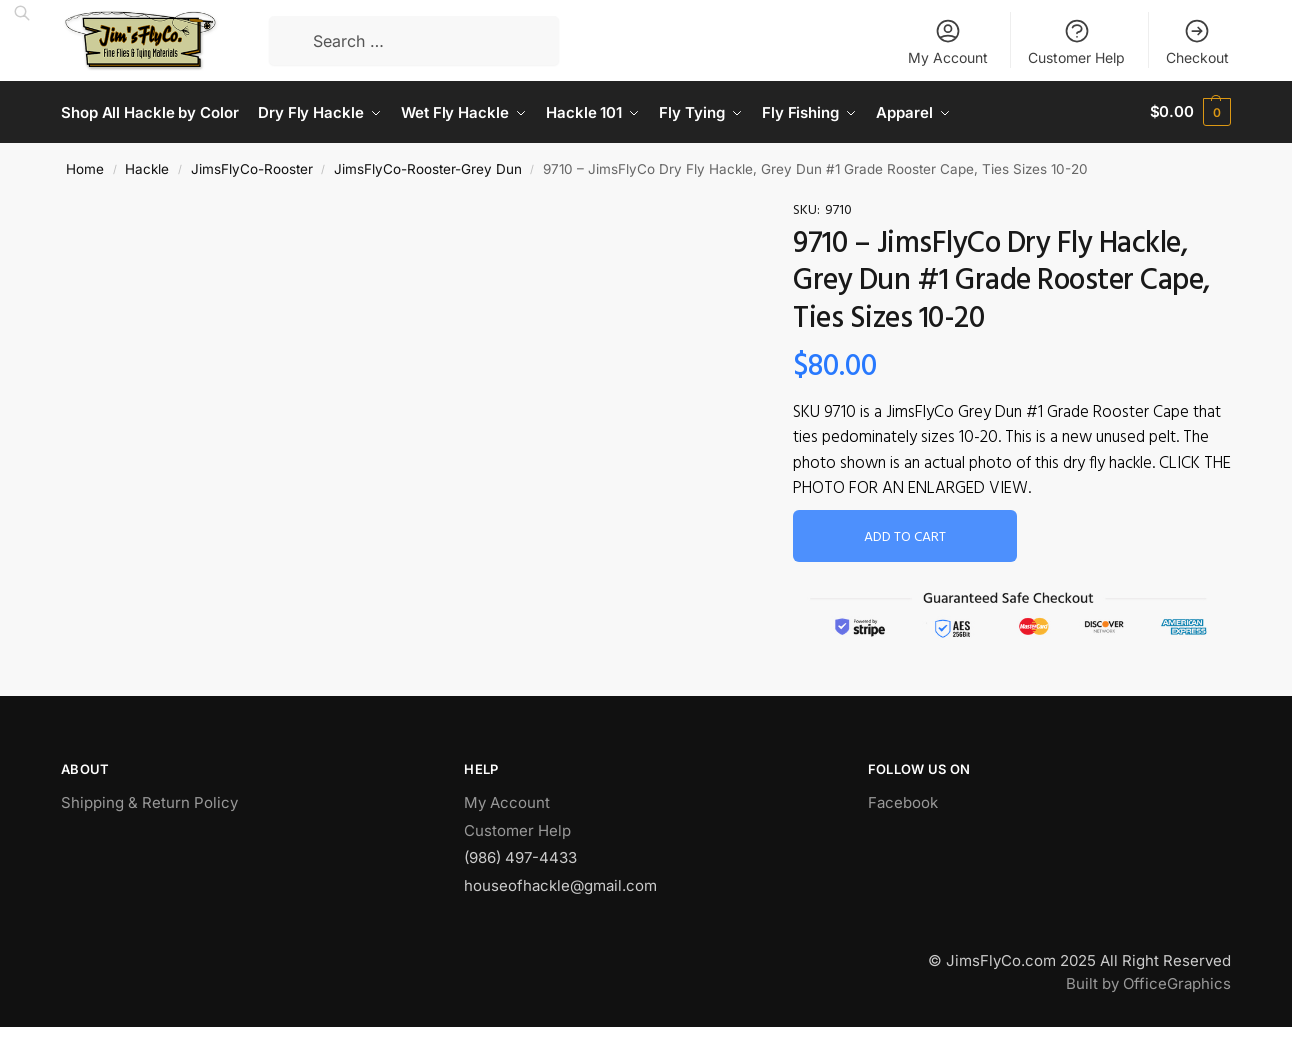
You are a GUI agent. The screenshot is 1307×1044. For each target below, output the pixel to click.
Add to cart (905, 535)
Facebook (903, 801)
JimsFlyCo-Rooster (252, 168)
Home (85, 168)
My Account (948, 41)
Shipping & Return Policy (149, 801)
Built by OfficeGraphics (1148, 981)
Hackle (147, 168)
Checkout (1197, 41)
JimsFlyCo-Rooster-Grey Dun (428, 168)
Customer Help (1076, 41)
